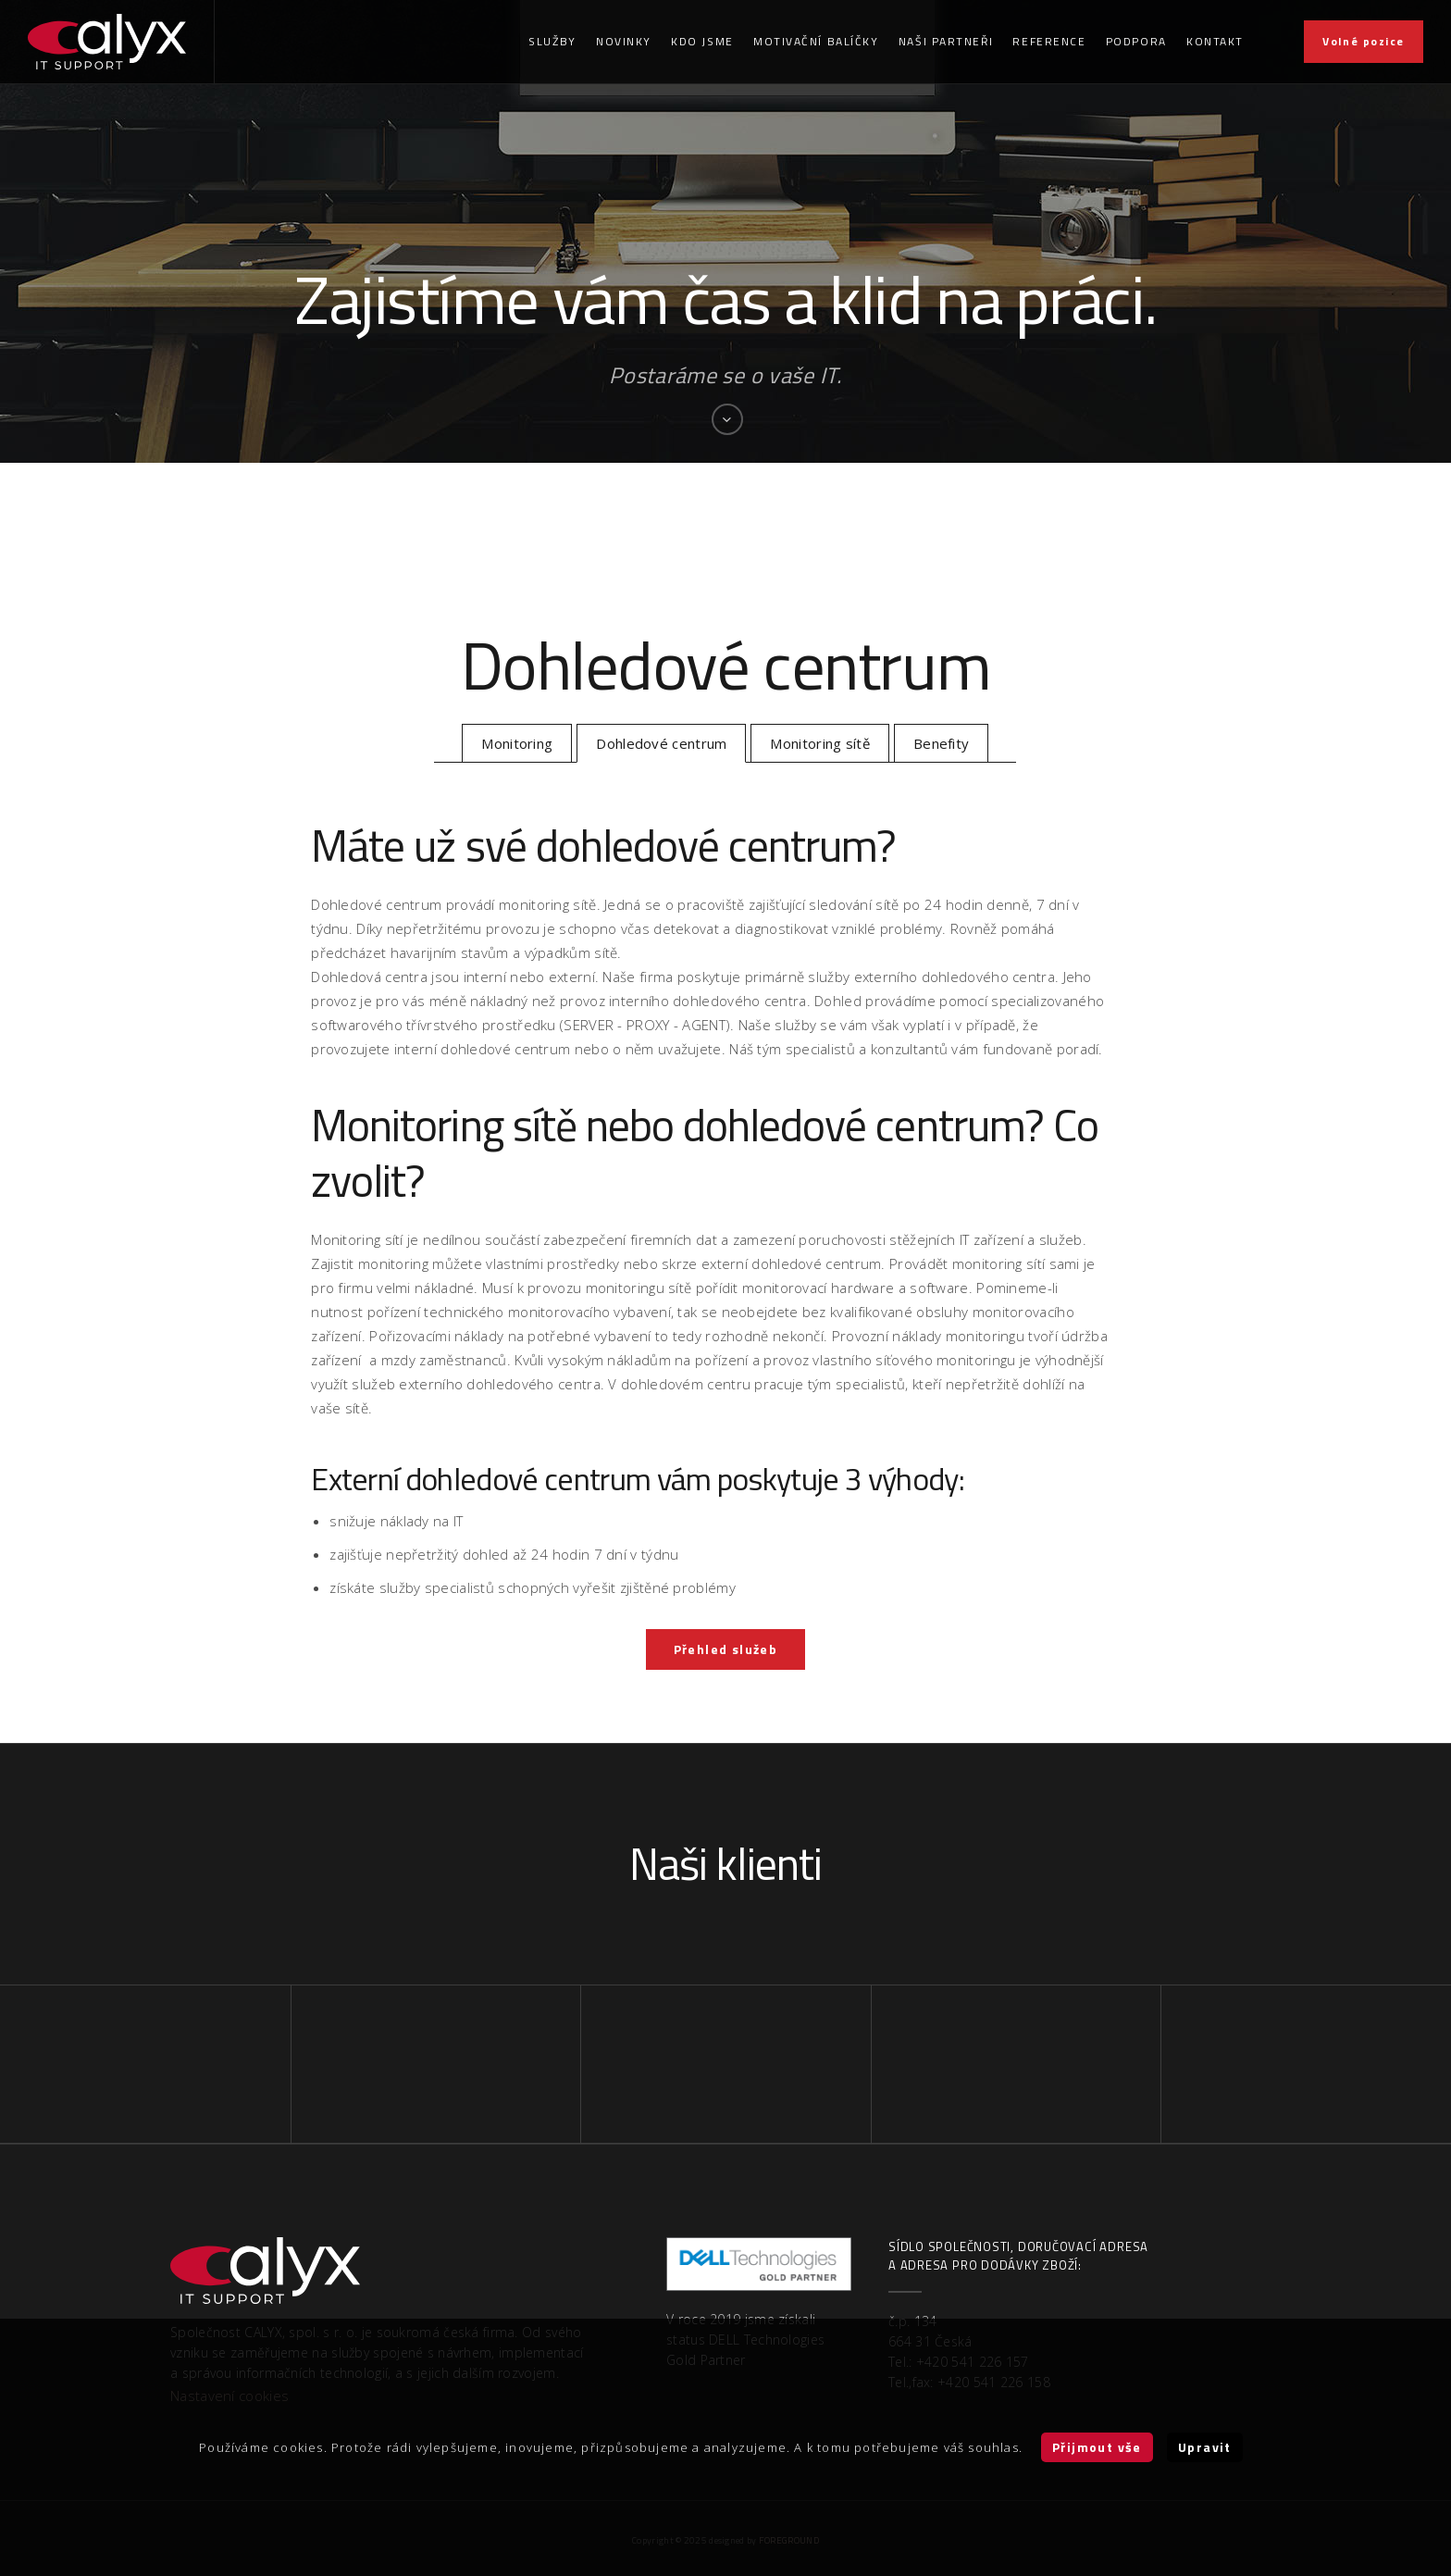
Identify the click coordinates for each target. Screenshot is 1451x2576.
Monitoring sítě (820, 743)
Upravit (1205, 2447)
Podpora (1136, 41)
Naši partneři (946, 41)
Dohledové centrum (661, 743)
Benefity (941, 743)
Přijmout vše (1097, 2447)
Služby (552, 41)
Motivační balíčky (816, 41)
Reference (1048, 41)
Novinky (623, 41)
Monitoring (516, 743)
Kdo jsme (702, 41)
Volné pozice (1363, 41)
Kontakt (1215, 41)
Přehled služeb (726, 1649)
